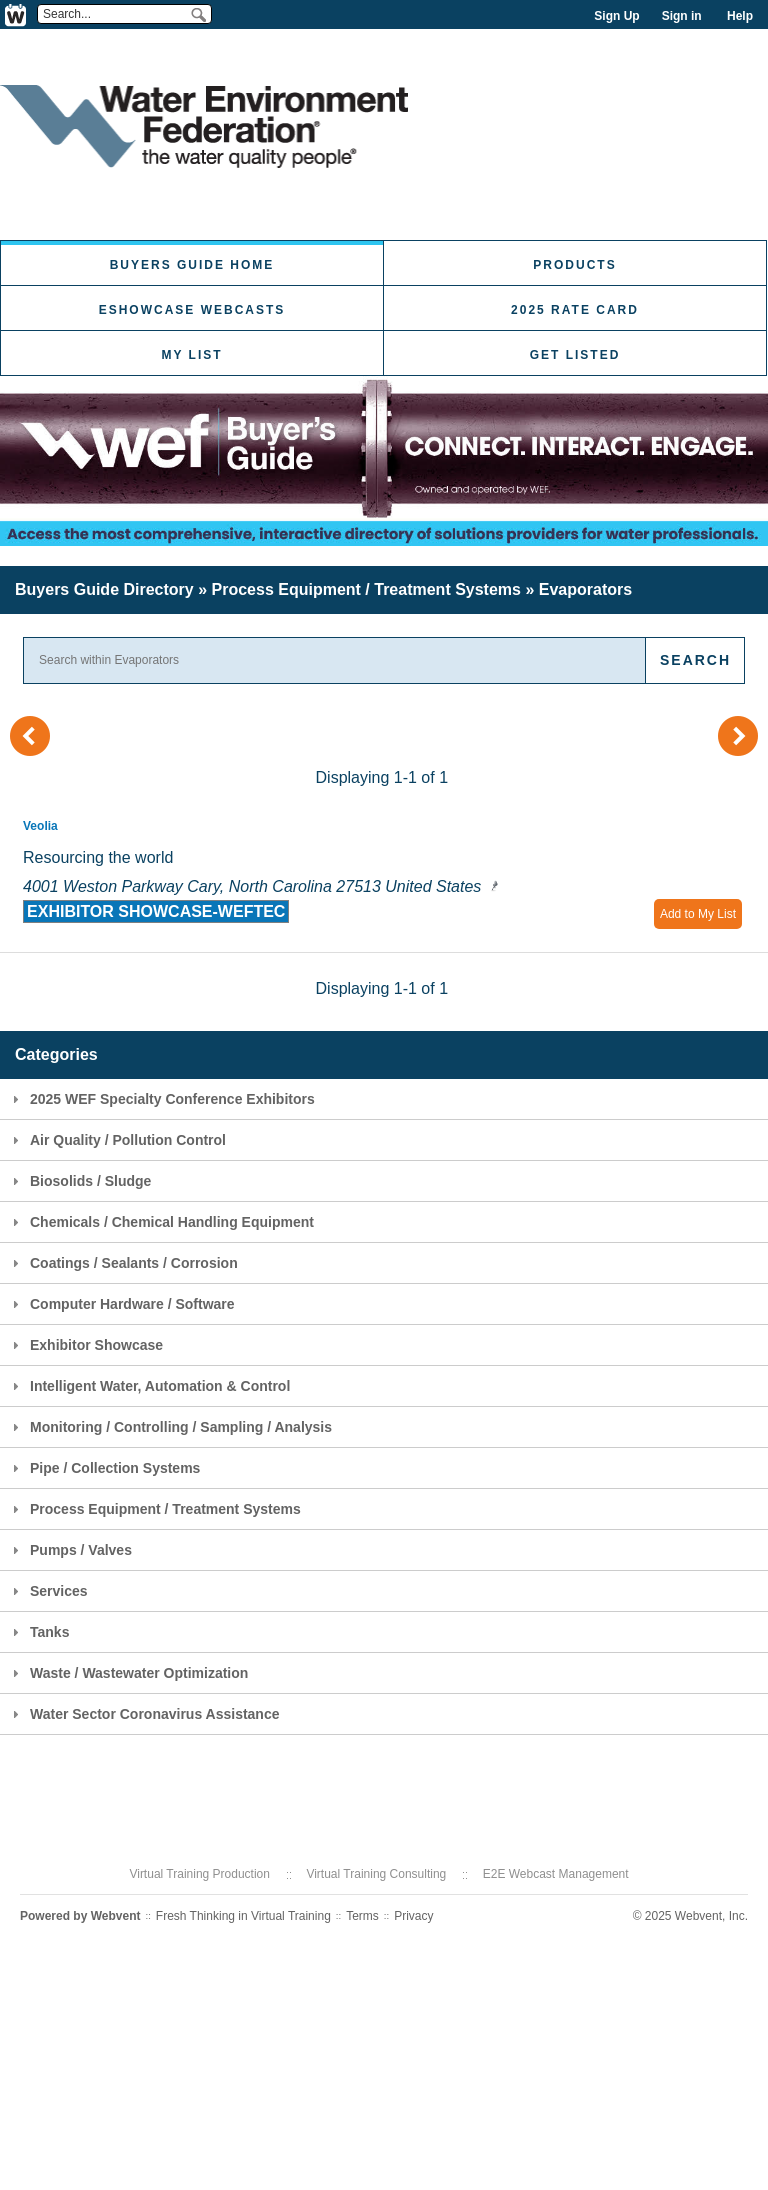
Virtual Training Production (199, 1874)
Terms (362, 1916)
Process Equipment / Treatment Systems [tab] (154, 1509)
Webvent (116, 1916)
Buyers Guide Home (192, 265)
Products (574, 265)
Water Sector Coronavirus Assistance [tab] (143, 1714)
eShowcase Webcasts (192, 310)
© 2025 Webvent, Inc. (690, 1916)
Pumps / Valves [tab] (69, 1550)
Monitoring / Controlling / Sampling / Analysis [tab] (169, 1427)
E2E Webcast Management (556, 1874)
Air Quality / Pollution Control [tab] (116, 1140)
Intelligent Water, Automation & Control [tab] (148, 1386)
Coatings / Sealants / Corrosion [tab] (122, 1263)
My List (191, 355)
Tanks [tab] (38, 1632)
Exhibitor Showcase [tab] (85, 1345)
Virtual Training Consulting (376, 1874)
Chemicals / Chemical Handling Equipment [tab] (160, 1222)
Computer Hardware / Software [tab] (121, 1304)
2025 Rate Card (575, 310)
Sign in (682, 16)
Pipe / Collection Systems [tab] (103, 1468)
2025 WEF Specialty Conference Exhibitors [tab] (161, 1099)
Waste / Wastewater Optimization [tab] (127, 1673)
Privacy (413, 1916)
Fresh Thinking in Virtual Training (243, 1916)
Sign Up (616, 16)
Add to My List (698, 914)
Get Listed (575, 355)
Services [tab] (47, 1591)
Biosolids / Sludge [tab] (79, 1181)
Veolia (40, 826)
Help (740, 16)
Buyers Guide (104, 589)
